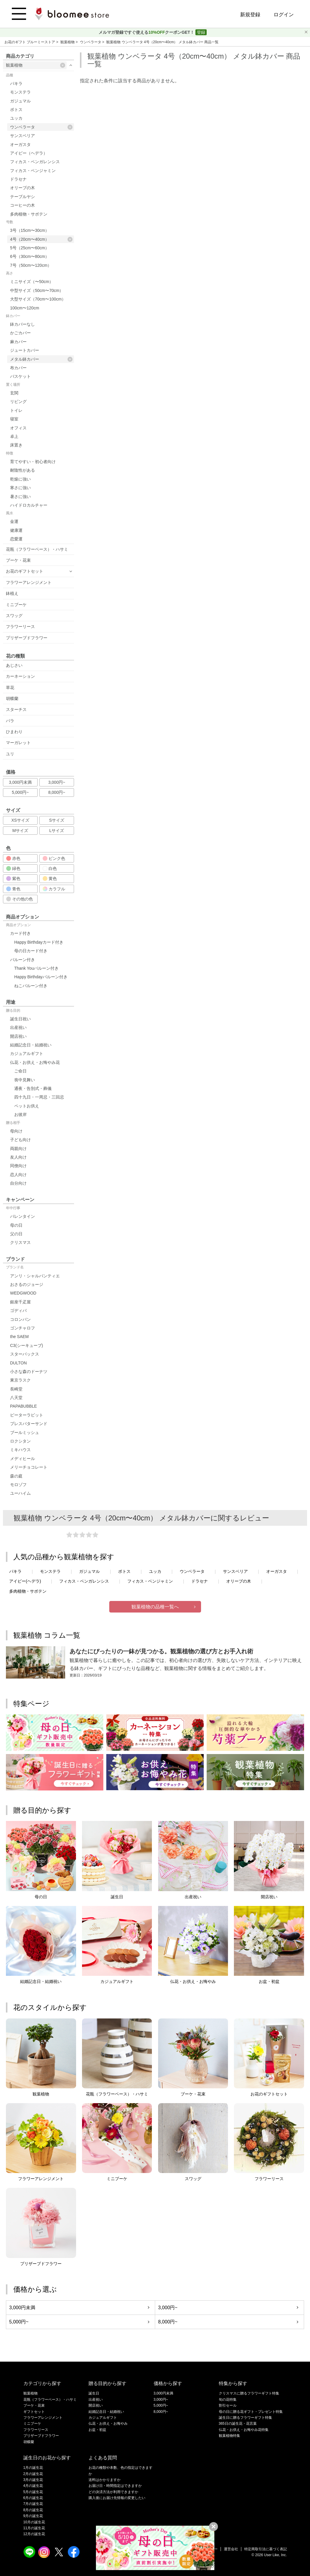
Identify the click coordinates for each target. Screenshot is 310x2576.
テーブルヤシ (22, 196)
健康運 (16, 530)
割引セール (228, 2405)
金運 (14, 521)
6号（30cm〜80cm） (29, 256)
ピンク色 (54, 858)
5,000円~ (20, 792)
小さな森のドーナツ (28, 1371)
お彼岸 (20, 1114)
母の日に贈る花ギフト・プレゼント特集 (251, 2412)
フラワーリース (20, 626)
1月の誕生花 (33, 2468)
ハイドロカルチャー (28, 505)
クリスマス (20, 1242)
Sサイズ (56, 820)
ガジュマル (20, 101)
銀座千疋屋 (20, 1302)
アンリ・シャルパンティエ (35, 1275)
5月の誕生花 (33, 2492)
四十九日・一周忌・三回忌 (39, 1097)
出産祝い (18, 1027)
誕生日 (94, 2393)
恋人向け (18, 1174)
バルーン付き (22, 959)
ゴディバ (18, 1310)
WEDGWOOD (23, 1293)
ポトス (16, 109)
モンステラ (20, 92)
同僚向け (18, 1165)
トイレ (16, 410)
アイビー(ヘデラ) (25, 1581)
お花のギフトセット (24, 571)
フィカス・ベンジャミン (33, 170)
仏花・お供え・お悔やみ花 (35, 1062)
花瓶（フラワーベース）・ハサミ (37, 549)
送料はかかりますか (105, 2480)
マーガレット (18, 742)
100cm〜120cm (24, 308)
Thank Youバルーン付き (36, 968)
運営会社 (231, 2549)
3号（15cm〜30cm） (29, 230)
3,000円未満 (20, 782)
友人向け (18, 1157)
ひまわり (14, 731)
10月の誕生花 (34, 2522)
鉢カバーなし (22, 324)
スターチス (16, 709)
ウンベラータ (91, 42)
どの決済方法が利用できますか (113, 2492)
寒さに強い (20, 487)
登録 (201, 32)
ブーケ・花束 (18, 560)
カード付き (20, 933)
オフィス (18, 427)
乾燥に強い (20, 479)
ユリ (10, 753)
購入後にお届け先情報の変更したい (117, 2498)
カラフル (54, 888)
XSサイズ (20, 820)
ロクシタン (20, 1441)
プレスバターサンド (28, 1423)
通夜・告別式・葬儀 (33, 1088)
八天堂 (16, 1397)
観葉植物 (68, 42)
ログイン (284, 14)
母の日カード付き (30, 950)
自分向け (18, 1183)
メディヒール (22, 1458)
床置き (16, 445)
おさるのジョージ (26, 1284)
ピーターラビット (26, 1415)
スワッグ (14, 615)
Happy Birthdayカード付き (38, 942)
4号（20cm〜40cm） (41, 239)
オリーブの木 (22, 187)
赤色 (13, 858)
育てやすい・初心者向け (33, 461)
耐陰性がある (22, 470)
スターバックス (24, 1354)
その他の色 (19, 899)
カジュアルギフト (26, 1053)
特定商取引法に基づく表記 (265, 2549)
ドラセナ (18, 179)
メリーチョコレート (28, 1467)
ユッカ (16, 118)
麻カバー (18, 341)
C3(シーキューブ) (26, 1345)
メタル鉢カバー (41, 359)
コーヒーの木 (22, 205)
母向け (16, 1131)
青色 (13, 888)
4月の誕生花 (33, 2486)
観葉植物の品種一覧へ (155, 1606)
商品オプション (18, 925)
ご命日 (20, 1071)
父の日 (16, 1233)
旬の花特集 (228, 2399)
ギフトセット (34, 2412)
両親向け (18, 1148)
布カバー (18, 367)
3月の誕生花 (33, 2480)
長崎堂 (16, 1389)
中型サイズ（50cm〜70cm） (36, 290)
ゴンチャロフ (22, 1328)
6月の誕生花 (33, 2498)
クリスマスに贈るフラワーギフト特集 (249, 2393)
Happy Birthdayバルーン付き (41, 976)
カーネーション (20, 676)
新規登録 (250, 14)
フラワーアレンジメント (29, 582)
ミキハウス (20, 1449)
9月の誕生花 (33, 2516)
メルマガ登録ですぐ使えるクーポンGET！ (147, 32)
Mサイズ (20, 830)
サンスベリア (22, 135)
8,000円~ (56, 792)
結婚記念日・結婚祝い (31, 1045)
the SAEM (19, 1336)
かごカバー (20, 332)
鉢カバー (13, 316)
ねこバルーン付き (30, 985)
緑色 (13, 868)
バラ (10, 720)
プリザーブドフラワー (26, 637)
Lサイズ (56, 830)
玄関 (14, 393)
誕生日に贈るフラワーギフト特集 (245, 2418)
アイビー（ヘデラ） (28, 153)
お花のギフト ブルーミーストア (30, 42)
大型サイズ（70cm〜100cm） (38, 299)
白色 (50, 868)
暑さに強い (20, 496)
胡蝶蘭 (12, 698)
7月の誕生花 (33, 2504)
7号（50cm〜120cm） (31, 265)
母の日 (16, 1225)
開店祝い (18, 1036)
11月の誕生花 (34, 2528)
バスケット (20, 376)
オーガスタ (20, 144)
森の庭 (16, 1476)
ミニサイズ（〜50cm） (31, 281)
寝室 (14, 419)
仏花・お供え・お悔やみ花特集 (244, 2430)
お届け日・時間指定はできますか (115, 2486)
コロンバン (20, 1319)
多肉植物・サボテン (28, 214)
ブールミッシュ (24, 1432)
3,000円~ (56, 782)
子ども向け (20, 1139)
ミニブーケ (16, 604)
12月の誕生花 (34, 2534)
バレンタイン (22, 1216)
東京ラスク (20, 1380)
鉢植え (12, 593)
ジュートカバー (24, 350)
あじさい (14, 665)
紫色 (13, 878)
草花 (10, 687)
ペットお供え (26, 1106)
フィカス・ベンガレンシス (35, 161)
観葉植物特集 (229, 2436)
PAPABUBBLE (23, 1406)
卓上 (14, 436)
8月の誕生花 (33, 2510)
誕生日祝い (20, 1018)
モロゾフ (18, 1484)
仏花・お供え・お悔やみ (108, 2423)
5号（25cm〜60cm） (29, 247)
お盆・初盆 (97, 2430)
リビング (18, 401)
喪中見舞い (24, 1079)
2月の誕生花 (33, 2474)
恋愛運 (16, 539)
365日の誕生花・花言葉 (238, 2423)
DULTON (18, 1363)
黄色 (50, 878)
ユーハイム (20, 1493)
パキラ (16, 83)
